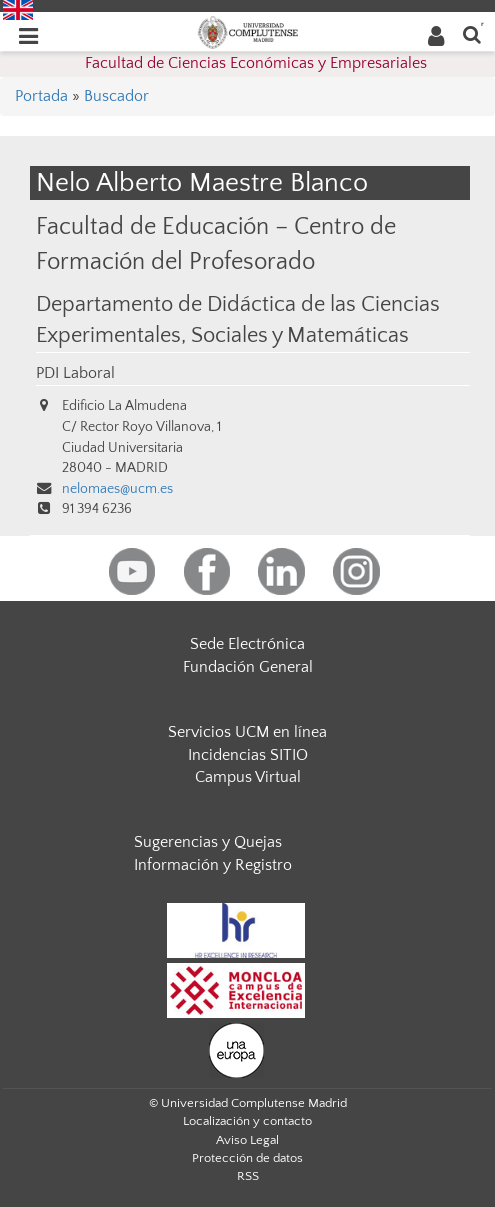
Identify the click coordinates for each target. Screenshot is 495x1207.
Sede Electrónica (247, 644)
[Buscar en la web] (472, 33)
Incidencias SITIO (248, 755)
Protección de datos (247, 1158)
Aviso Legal (247, 1140)
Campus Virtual (248, 777)
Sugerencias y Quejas (208, 842)
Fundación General (248, 667)
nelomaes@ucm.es (117, 489)
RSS (248, 1176)
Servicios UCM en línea (247, 732)
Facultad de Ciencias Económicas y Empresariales (256, 63)
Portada (41, 96)
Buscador (116, 96)
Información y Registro (213, 865)
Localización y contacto (247, 1121)
